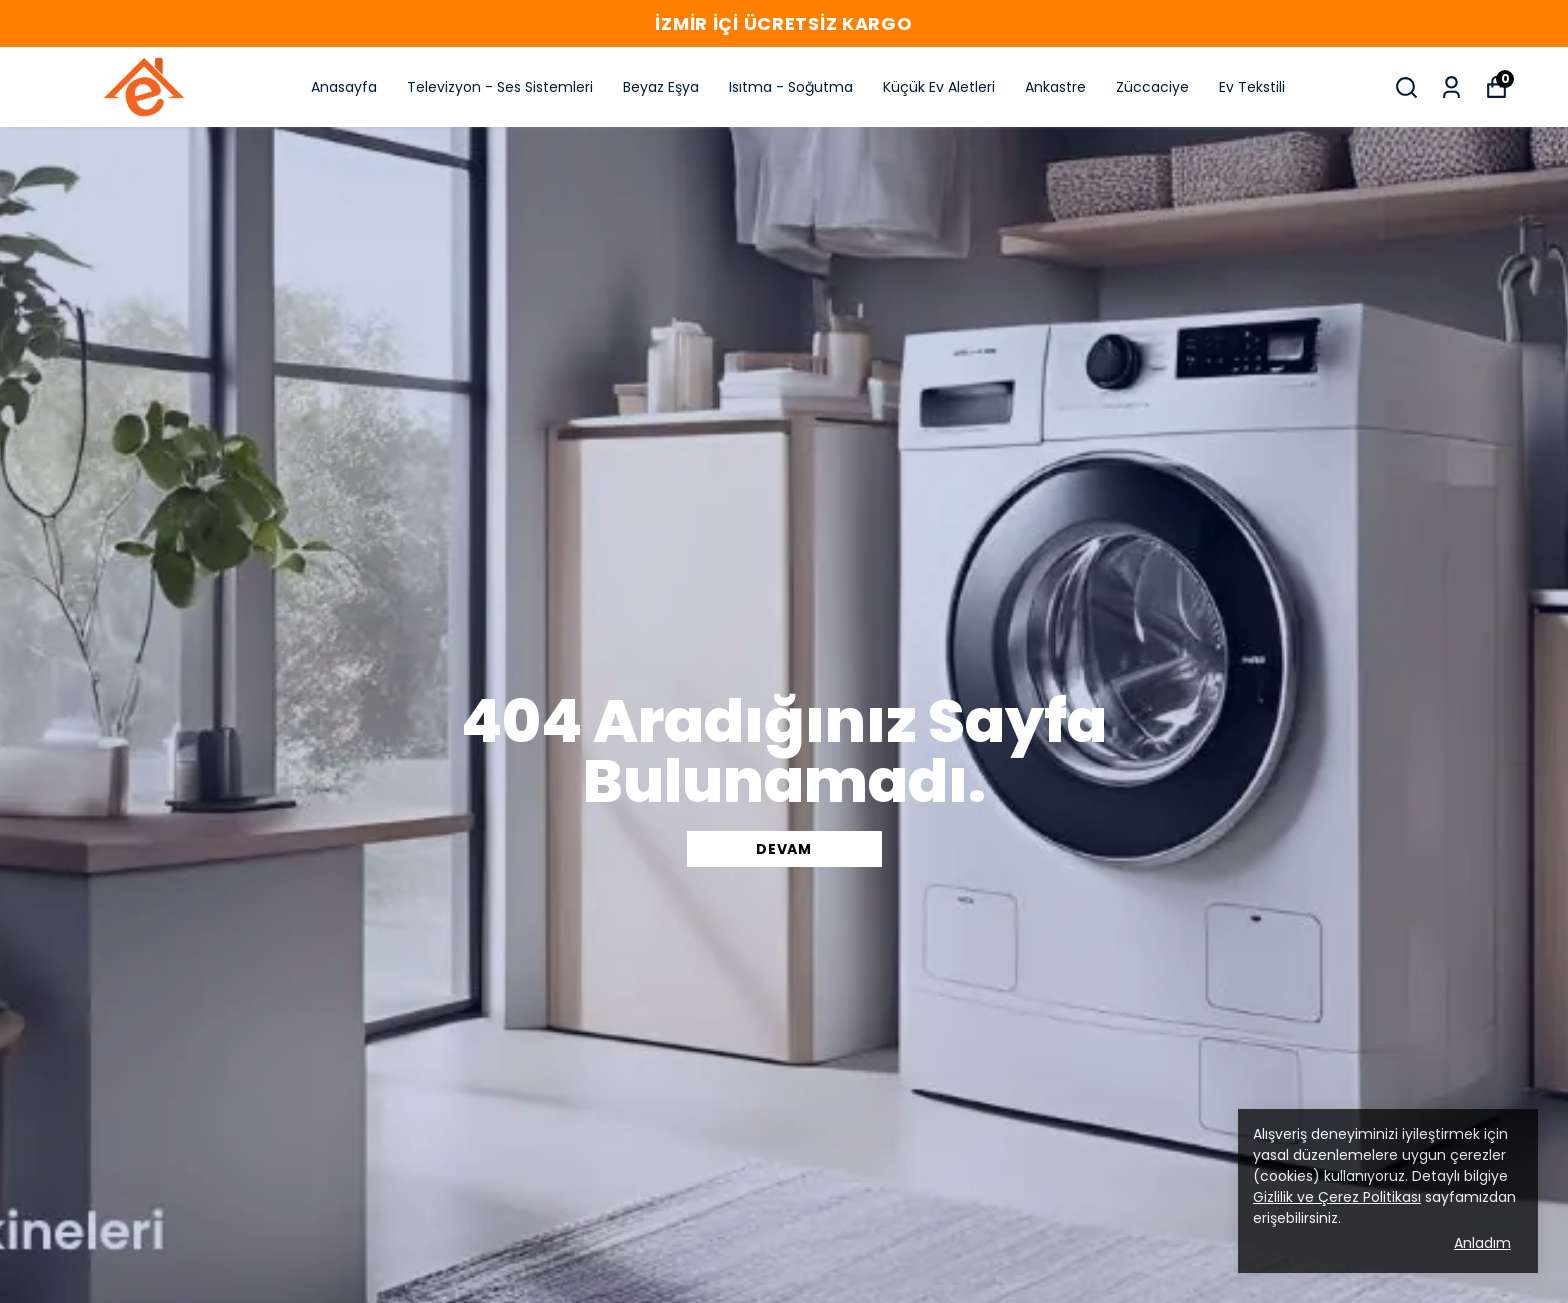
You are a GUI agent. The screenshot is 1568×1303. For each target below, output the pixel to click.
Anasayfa (344, 87)
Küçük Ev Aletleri (939, 87)
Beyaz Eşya (661, 87)
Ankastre (1055, 87)
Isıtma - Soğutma (791, 87)
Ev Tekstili (1252, 87)
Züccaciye (1152, 87)
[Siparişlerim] (1451, 87)
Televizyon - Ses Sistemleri (500, 87)
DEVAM (784, 849)
